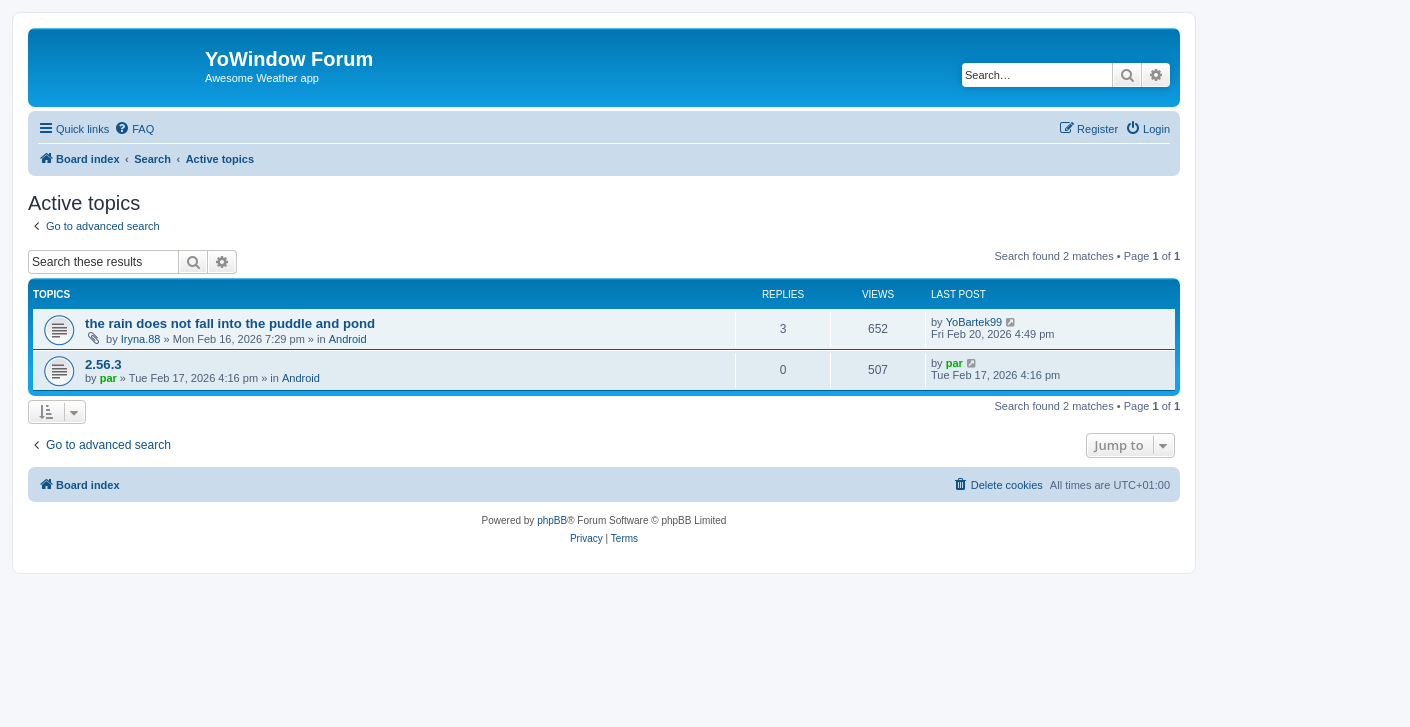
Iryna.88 (141, 339)
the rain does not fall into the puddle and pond (230, 323)
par (108, 378)
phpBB (552, 520)
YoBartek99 (974, 322)
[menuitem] (134, 129)
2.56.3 (103, 364)
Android (348, 339)
